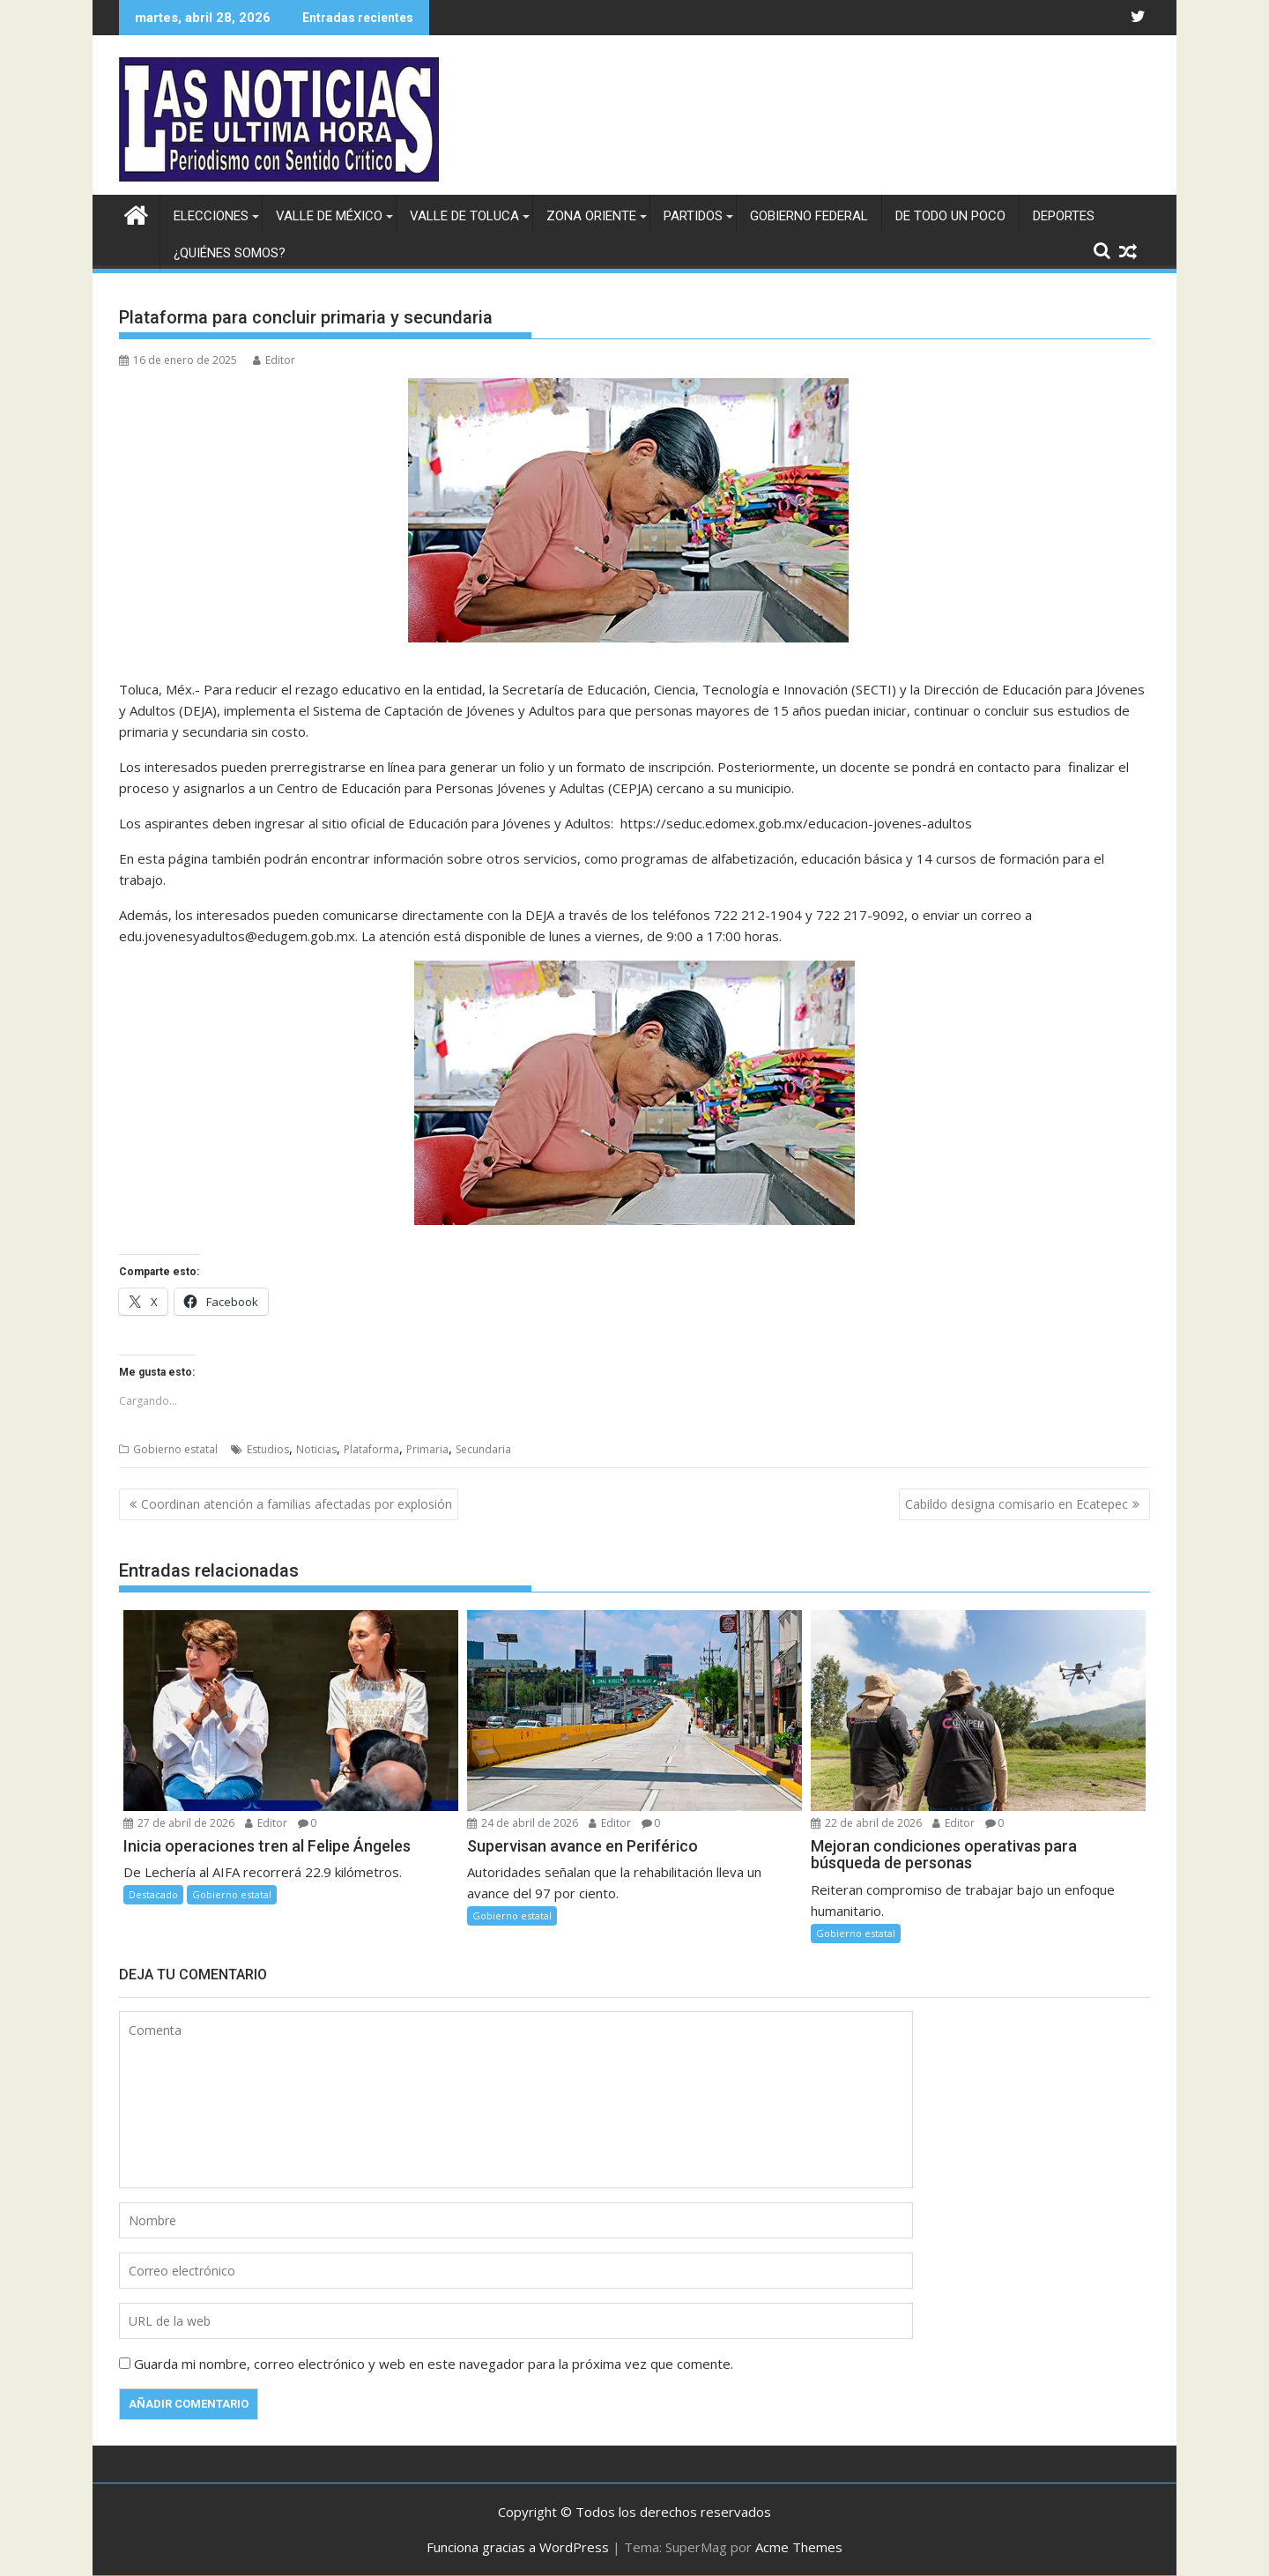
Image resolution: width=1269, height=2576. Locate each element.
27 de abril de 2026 (178, 1822)
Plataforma (371, 1449)
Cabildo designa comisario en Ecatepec (1016, 1504)
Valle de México (329, 216)
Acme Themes (798, 2547)
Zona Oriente (591, 216)
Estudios (268, 1449)
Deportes (1064, 216)
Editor (274, 360)
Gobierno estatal (175, 1449)
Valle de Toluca (464, 216)
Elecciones (211, 216)
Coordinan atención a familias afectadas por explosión (296, 1504)
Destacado (153, 1894)
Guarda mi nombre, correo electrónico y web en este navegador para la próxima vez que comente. (433, 2363)
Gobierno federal (809, 216)
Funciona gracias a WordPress (518, 2547)
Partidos (693, 216)
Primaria (427, 1449)
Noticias (316, 1449)
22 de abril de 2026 (866, 1822)
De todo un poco (950, 216)
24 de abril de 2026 (522, 1822)
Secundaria (483, 1449)
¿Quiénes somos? (230, 253)
